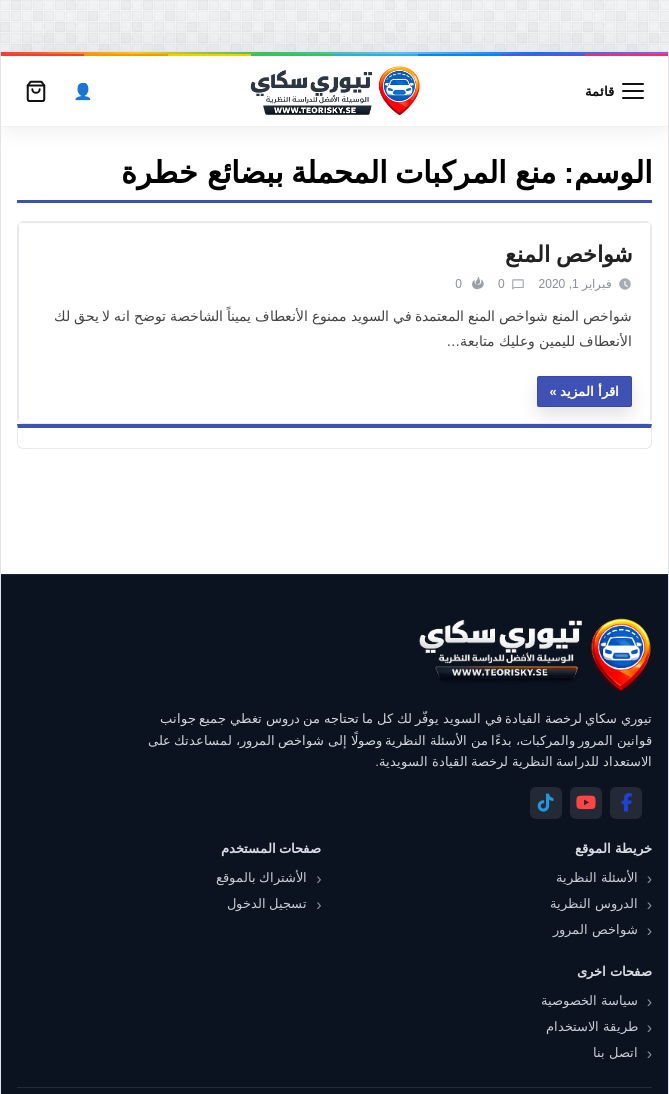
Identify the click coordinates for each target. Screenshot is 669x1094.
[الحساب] (83, 91)
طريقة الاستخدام (592, 1026)
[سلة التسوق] (36, 91)
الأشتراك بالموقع (262, 877)
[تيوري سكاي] (534, 654)
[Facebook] (626, 803)
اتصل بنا (615, 1052)
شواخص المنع (568, 254)
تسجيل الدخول (267, 903)
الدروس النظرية (594, 903)
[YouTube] (586, 803)
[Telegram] (546, 803)
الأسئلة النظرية (597, 877)
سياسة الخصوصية (589, 1000)
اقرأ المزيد (589, 391)
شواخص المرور (595, 929)
